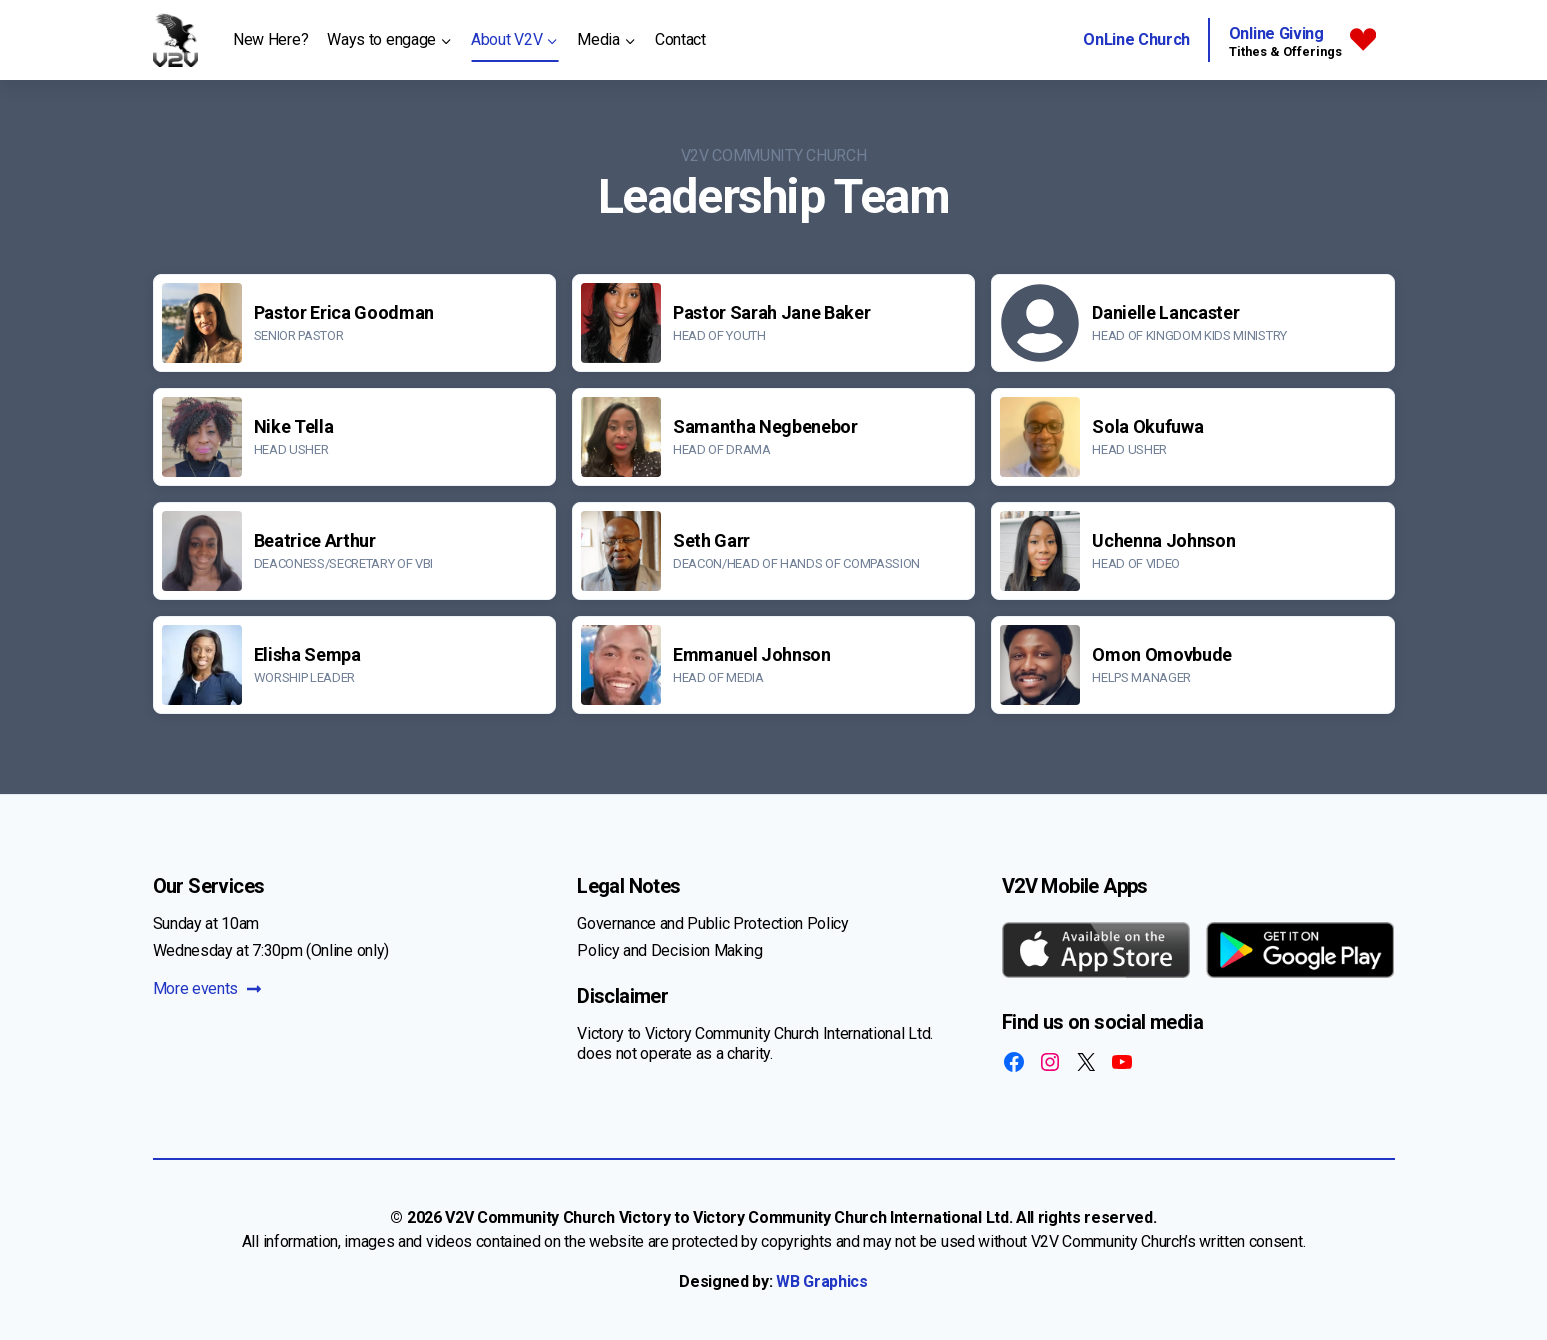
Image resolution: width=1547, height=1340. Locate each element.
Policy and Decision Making (670, 950)
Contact (680, 39)
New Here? (270, 39)
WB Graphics (821, 1281)
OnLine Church (1136, 39)
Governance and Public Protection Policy (713, 923)
